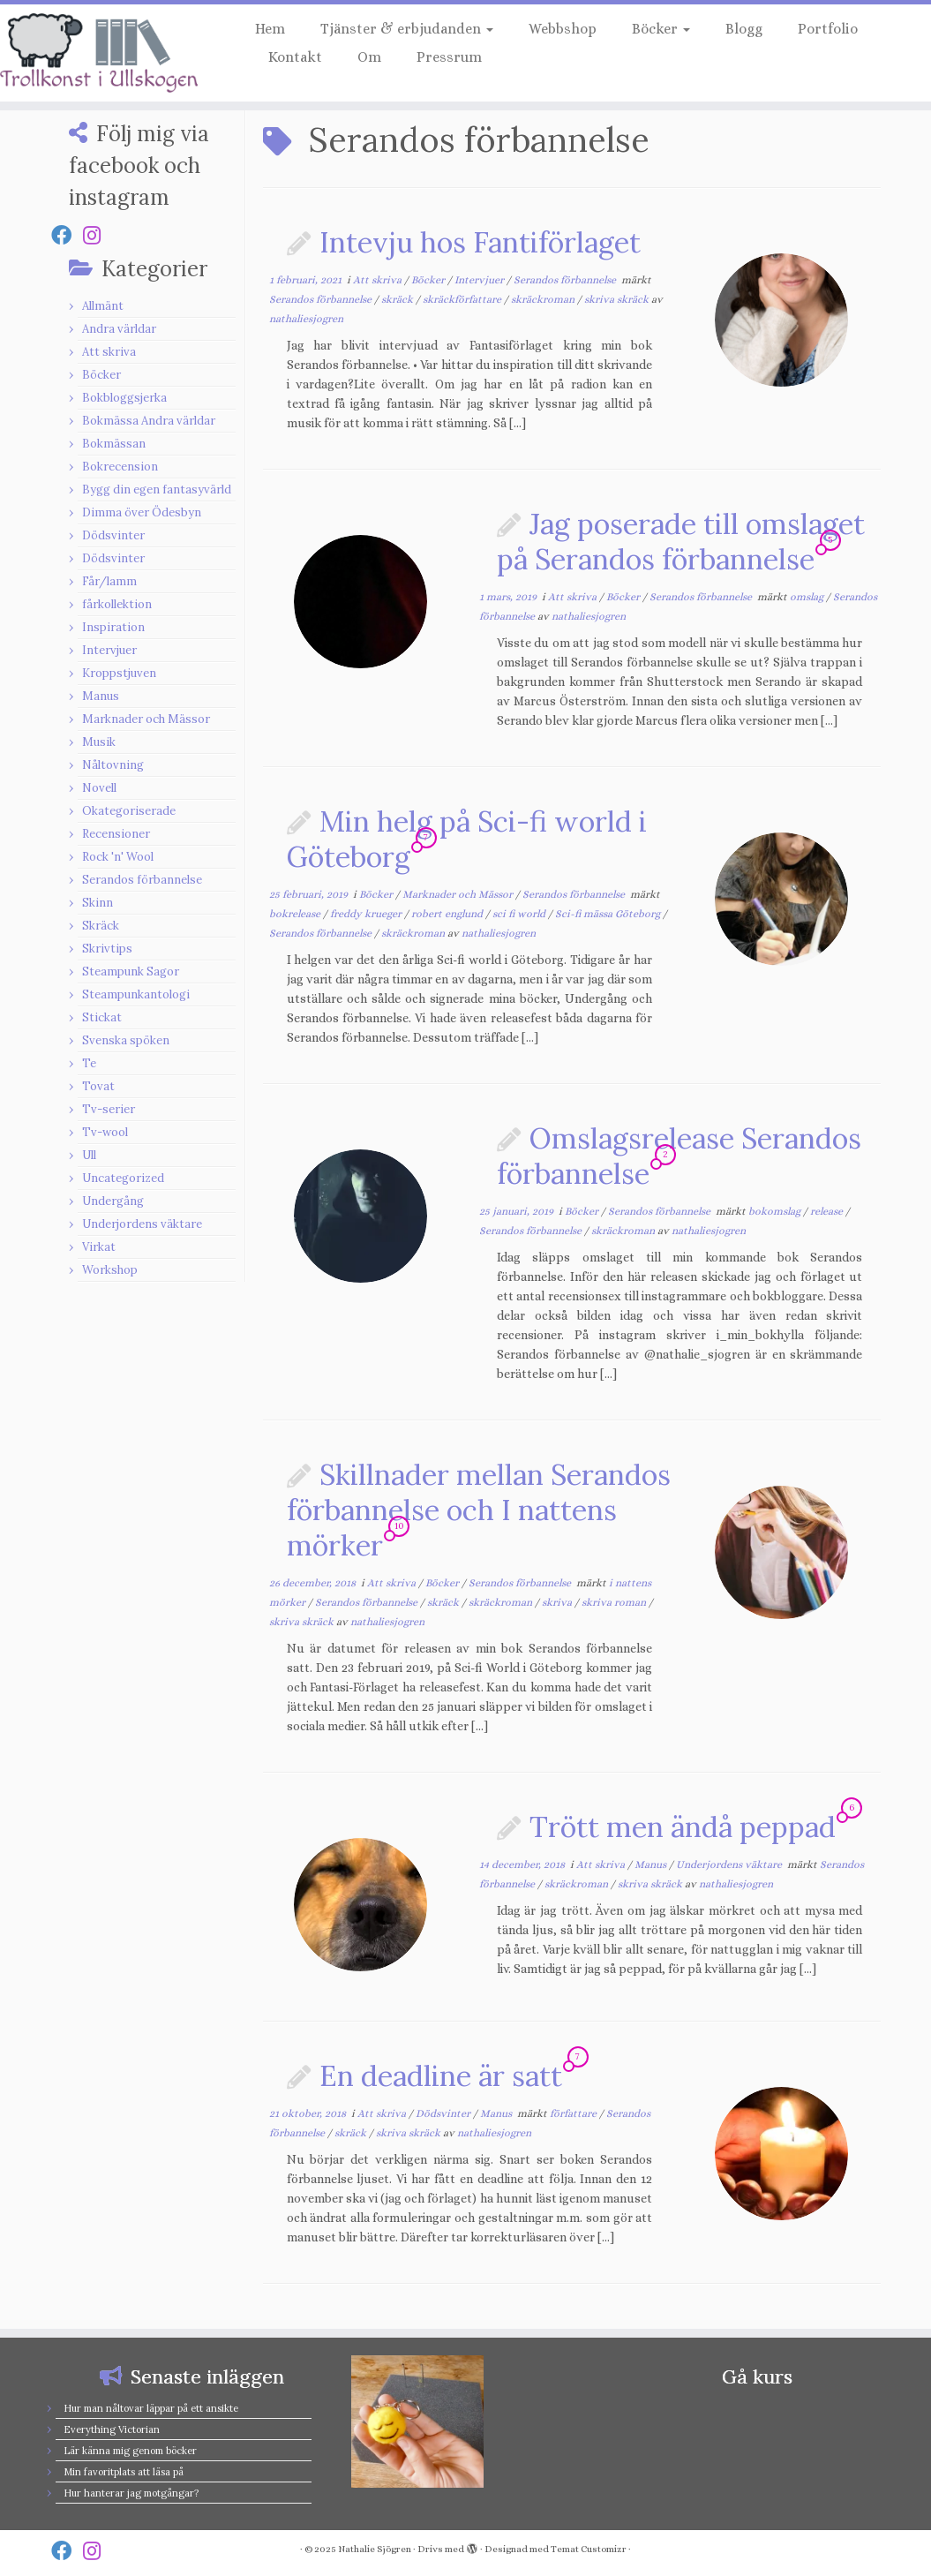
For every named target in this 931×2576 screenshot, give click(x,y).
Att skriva (109, 351)
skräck (398, 299)
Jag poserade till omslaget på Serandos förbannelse (681, 541)
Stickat (102, 1017)
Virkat (99, 1246)
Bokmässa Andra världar (148, 420)
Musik (99, 741)
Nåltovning (113, 764)
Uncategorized (123, 1178)
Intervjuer (109, 650)
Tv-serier (108, 1109)
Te (89, 1063)
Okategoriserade (129, 810)
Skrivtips (107, 948)
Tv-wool (105, 1132)
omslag (808, 597)
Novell (99, 787)
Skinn (97, 902)
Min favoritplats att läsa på (124, 2472)
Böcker (661, 28)
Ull (89, 1155)
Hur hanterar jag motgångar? (131, 2493)
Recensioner (116, 833)
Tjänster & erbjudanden (406, 28)
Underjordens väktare (142, 1224)
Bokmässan (114, 443)
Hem (270, 28)
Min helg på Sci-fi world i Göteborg (467, 839)
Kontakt (295, 57)
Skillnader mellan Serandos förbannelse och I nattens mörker (479, 1510)
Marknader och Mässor (146, 719)
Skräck (100, 925)
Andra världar (119, 328)
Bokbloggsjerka (124, 397)
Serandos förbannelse (142, 879)
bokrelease (296, 914)
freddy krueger (367, 914)
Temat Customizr (589, 2549)
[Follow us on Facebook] (67, 235)
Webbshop (563, 28)
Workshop (110, 1269)
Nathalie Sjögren (374, 2549)
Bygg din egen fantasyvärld (156, 489)
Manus (100, 696)
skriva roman (615, 1602)
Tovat (98, 1086)
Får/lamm (109, 581)
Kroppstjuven (119, 673)
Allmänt (103, 305)
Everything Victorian (112, 2429)
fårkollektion (117, 604)
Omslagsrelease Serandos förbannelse (679, 1156)
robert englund (448, 914)
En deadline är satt (440, 2076)
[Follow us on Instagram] (97, 235)
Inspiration (113, 627)
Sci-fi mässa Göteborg (609, 914)
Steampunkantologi (136, 994)
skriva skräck (617, 299)
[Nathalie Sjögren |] (109, 53)
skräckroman (544, 299)
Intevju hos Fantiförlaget (480, 242)
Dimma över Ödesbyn (141, 512)
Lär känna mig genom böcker (130, 2450)
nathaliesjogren (306, 319)
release (827, 1211)
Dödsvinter (113, 535)
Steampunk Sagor (130, 971)
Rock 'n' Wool (118, 856)
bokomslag (775, 1211)
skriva (558, 1602)
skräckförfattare (463, 299)
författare (574, 2113)
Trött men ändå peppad (682, 1827)
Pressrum (449, 57)
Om (369, 57)
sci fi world (520, 914)
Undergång (113, 1201)
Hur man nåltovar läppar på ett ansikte (151, 2408)
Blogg (743, 28)
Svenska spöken (125, 1040)
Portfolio (828, 28)
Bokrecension (120, 466)
